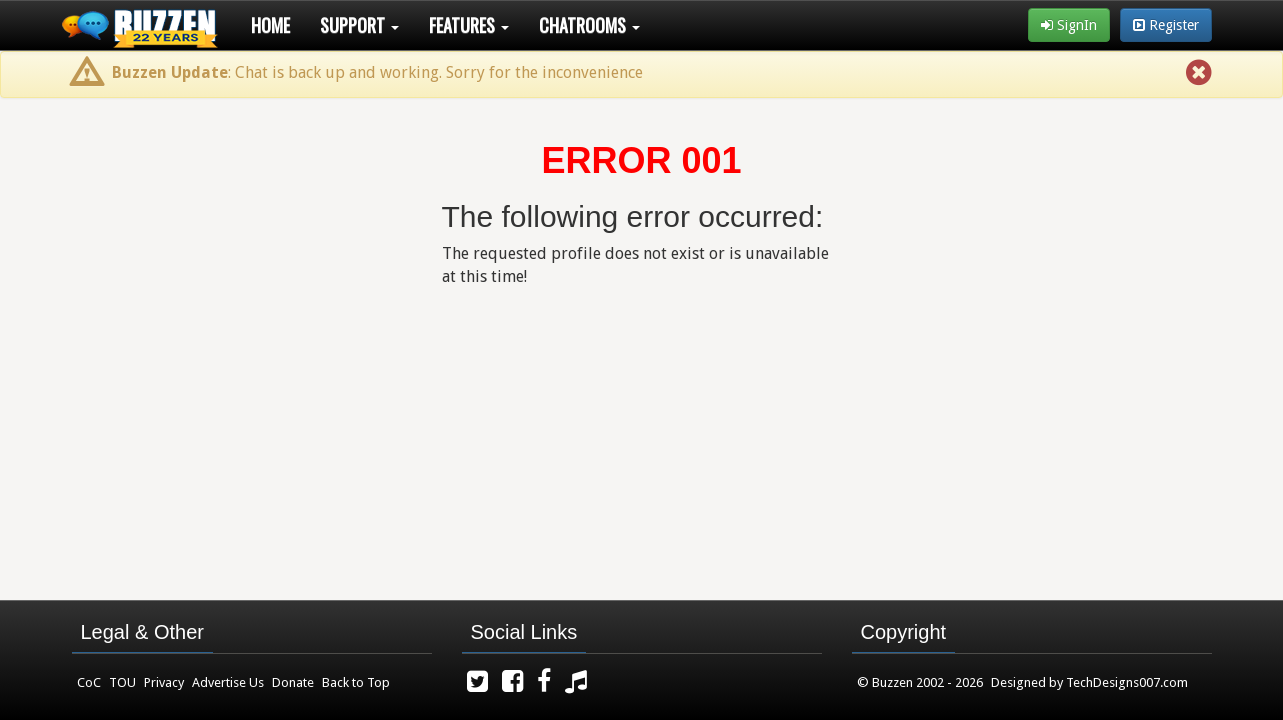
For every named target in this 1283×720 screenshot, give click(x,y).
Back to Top (356, 682)
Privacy (164, 682)
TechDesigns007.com (1127, 682)
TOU (122, 682)
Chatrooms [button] (589, 25)
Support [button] (359, 25)
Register (1166, 25)
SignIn (1069, 25)
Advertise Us (228, 682)
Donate (293, 682)
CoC (89, 682)
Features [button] (469, 25)
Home (270, 25)
